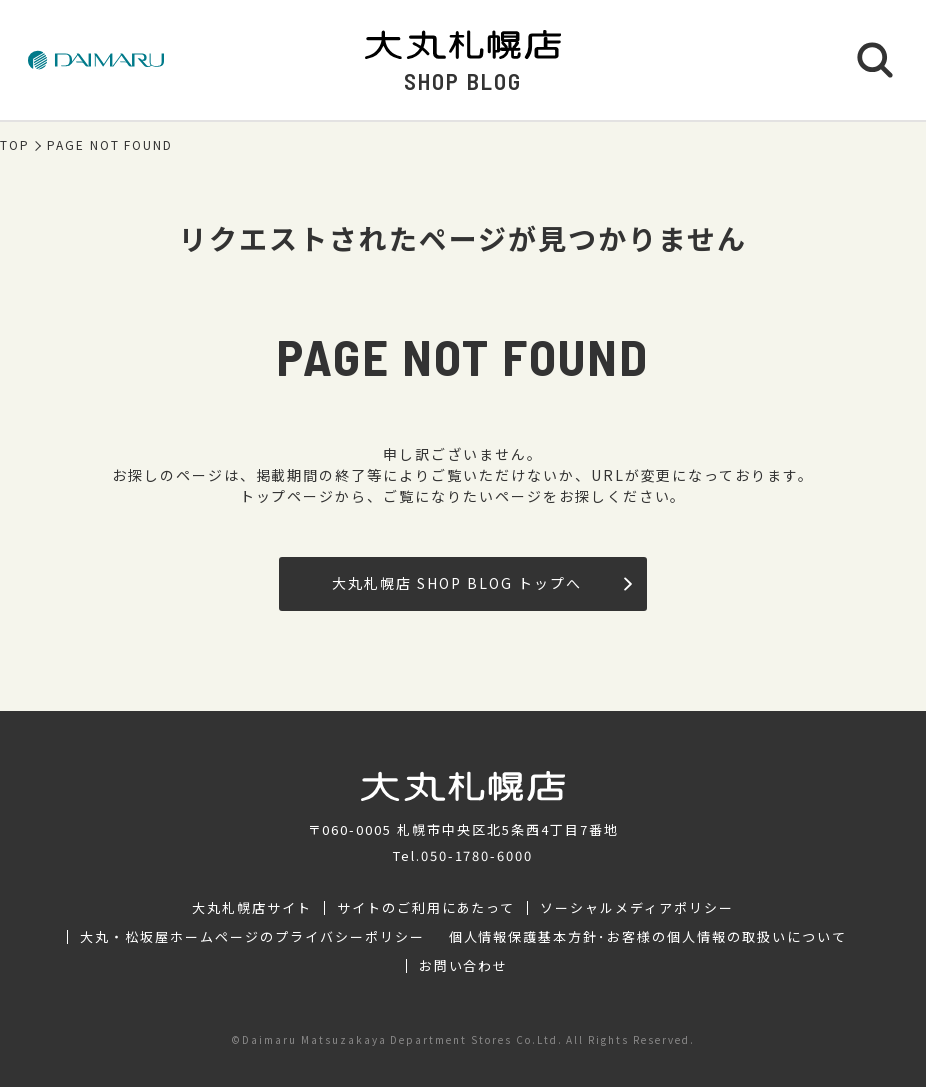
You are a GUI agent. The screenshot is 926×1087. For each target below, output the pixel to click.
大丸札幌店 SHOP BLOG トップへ (481, 583)
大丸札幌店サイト (252, 908)
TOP (15, 145)
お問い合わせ (464, 966)
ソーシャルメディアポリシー (636, 908)
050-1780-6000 (477, 855)
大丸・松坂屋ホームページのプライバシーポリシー (252, 937)
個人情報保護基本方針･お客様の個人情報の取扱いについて (648, 937)
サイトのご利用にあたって (426, 908)
